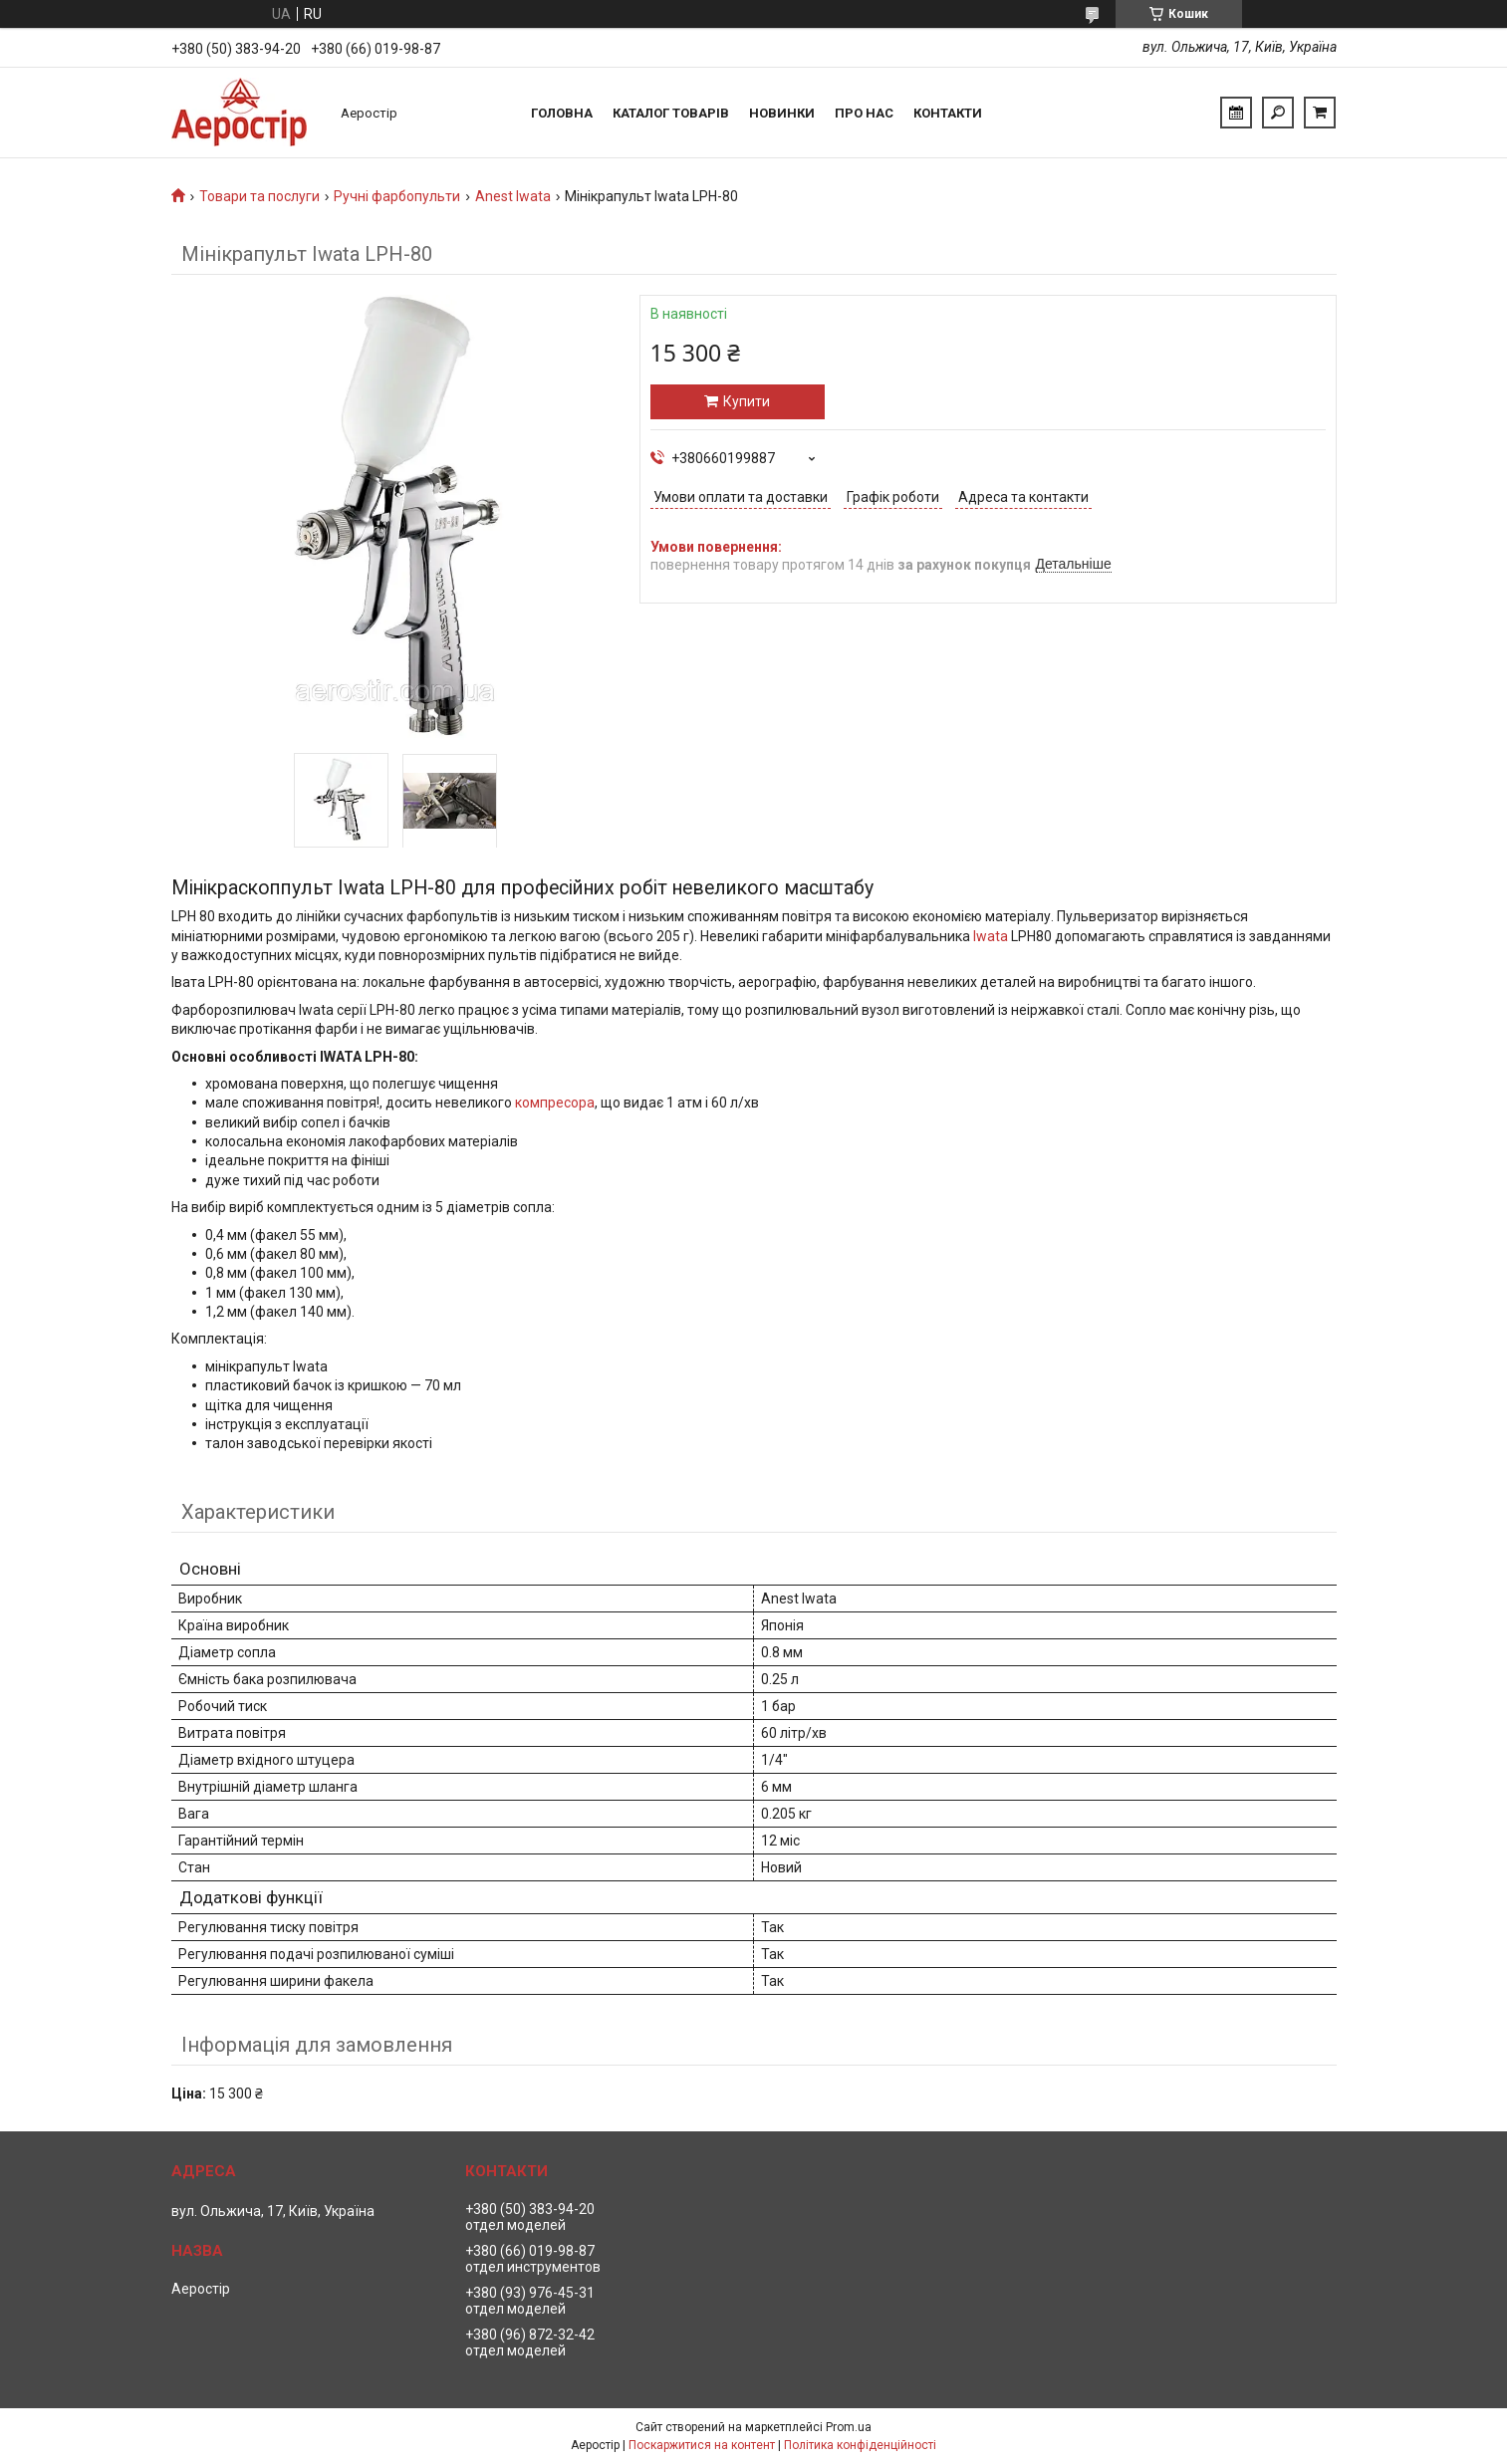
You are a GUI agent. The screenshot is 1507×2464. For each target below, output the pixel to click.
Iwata (990, 936)
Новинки (782, 113)
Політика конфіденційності (860, 2445)
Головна (562, 113)
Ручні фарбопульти (397, 196)
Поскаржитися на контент (701, 2445)
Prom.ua (849, 2427)
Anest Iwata (513, 196)
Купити (746, 401)
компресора (555, 1102)
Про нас (864, 113)
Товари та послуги (259, 196)
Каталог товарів (671, 113)
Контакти (947, 113)
